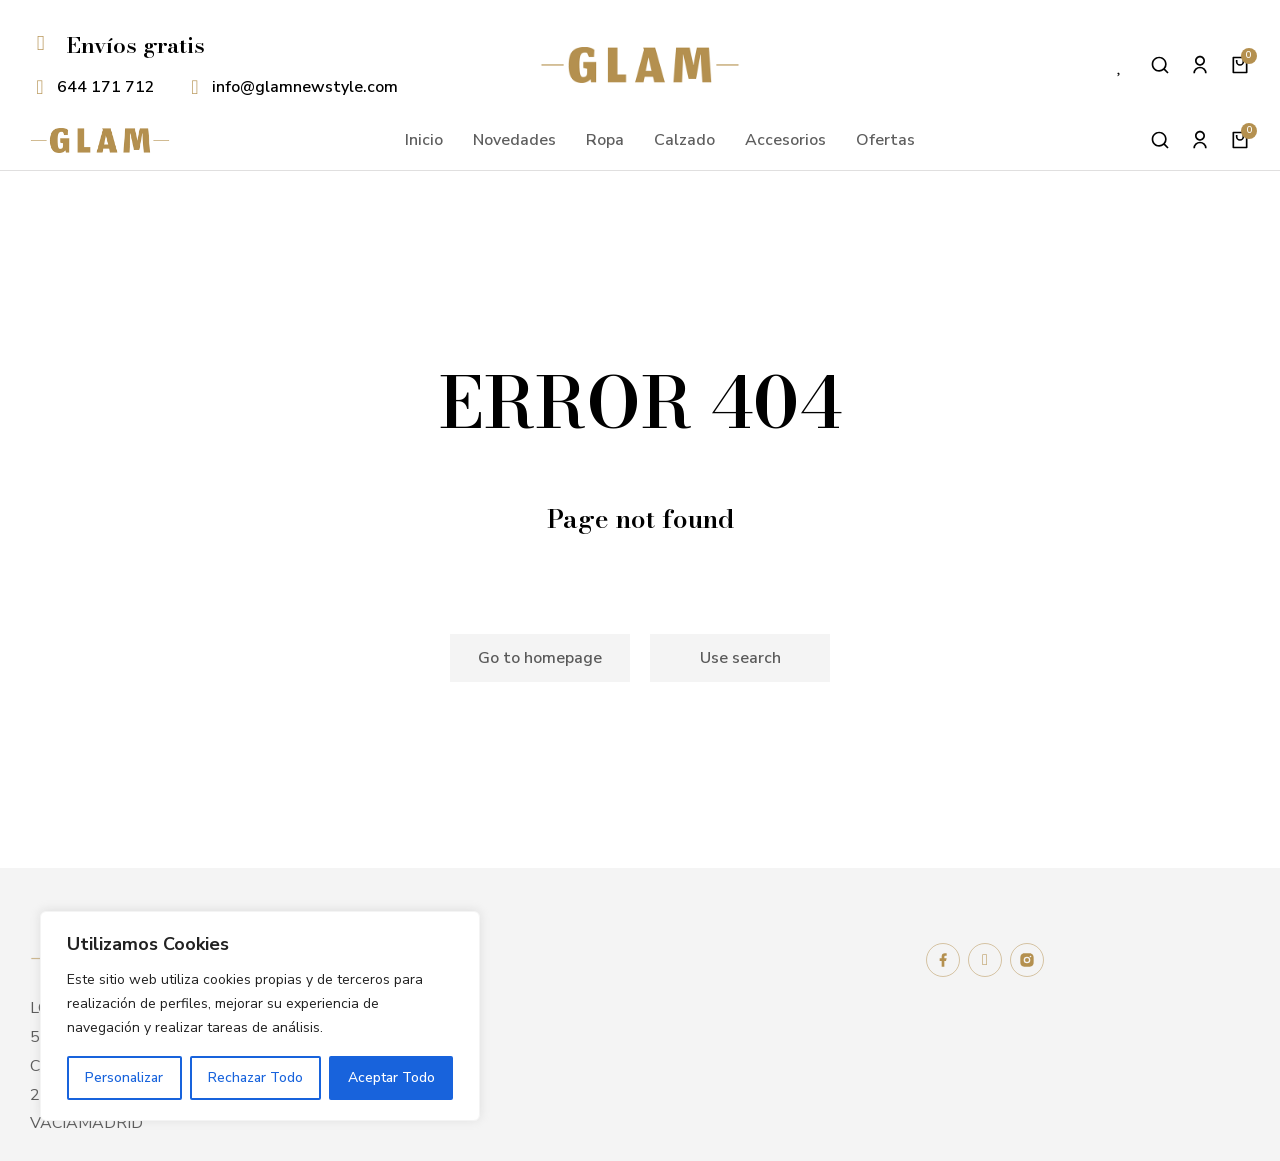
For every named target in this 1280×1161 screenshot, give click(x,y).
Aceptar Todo (391, 1077)
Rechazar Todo (255, 1077)
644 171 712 (106, 87)
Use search (740, 658)
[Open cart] (1240, 65)
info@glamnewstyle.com (305, 87)
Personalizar (124, 1077)
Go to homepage (540, 658)
